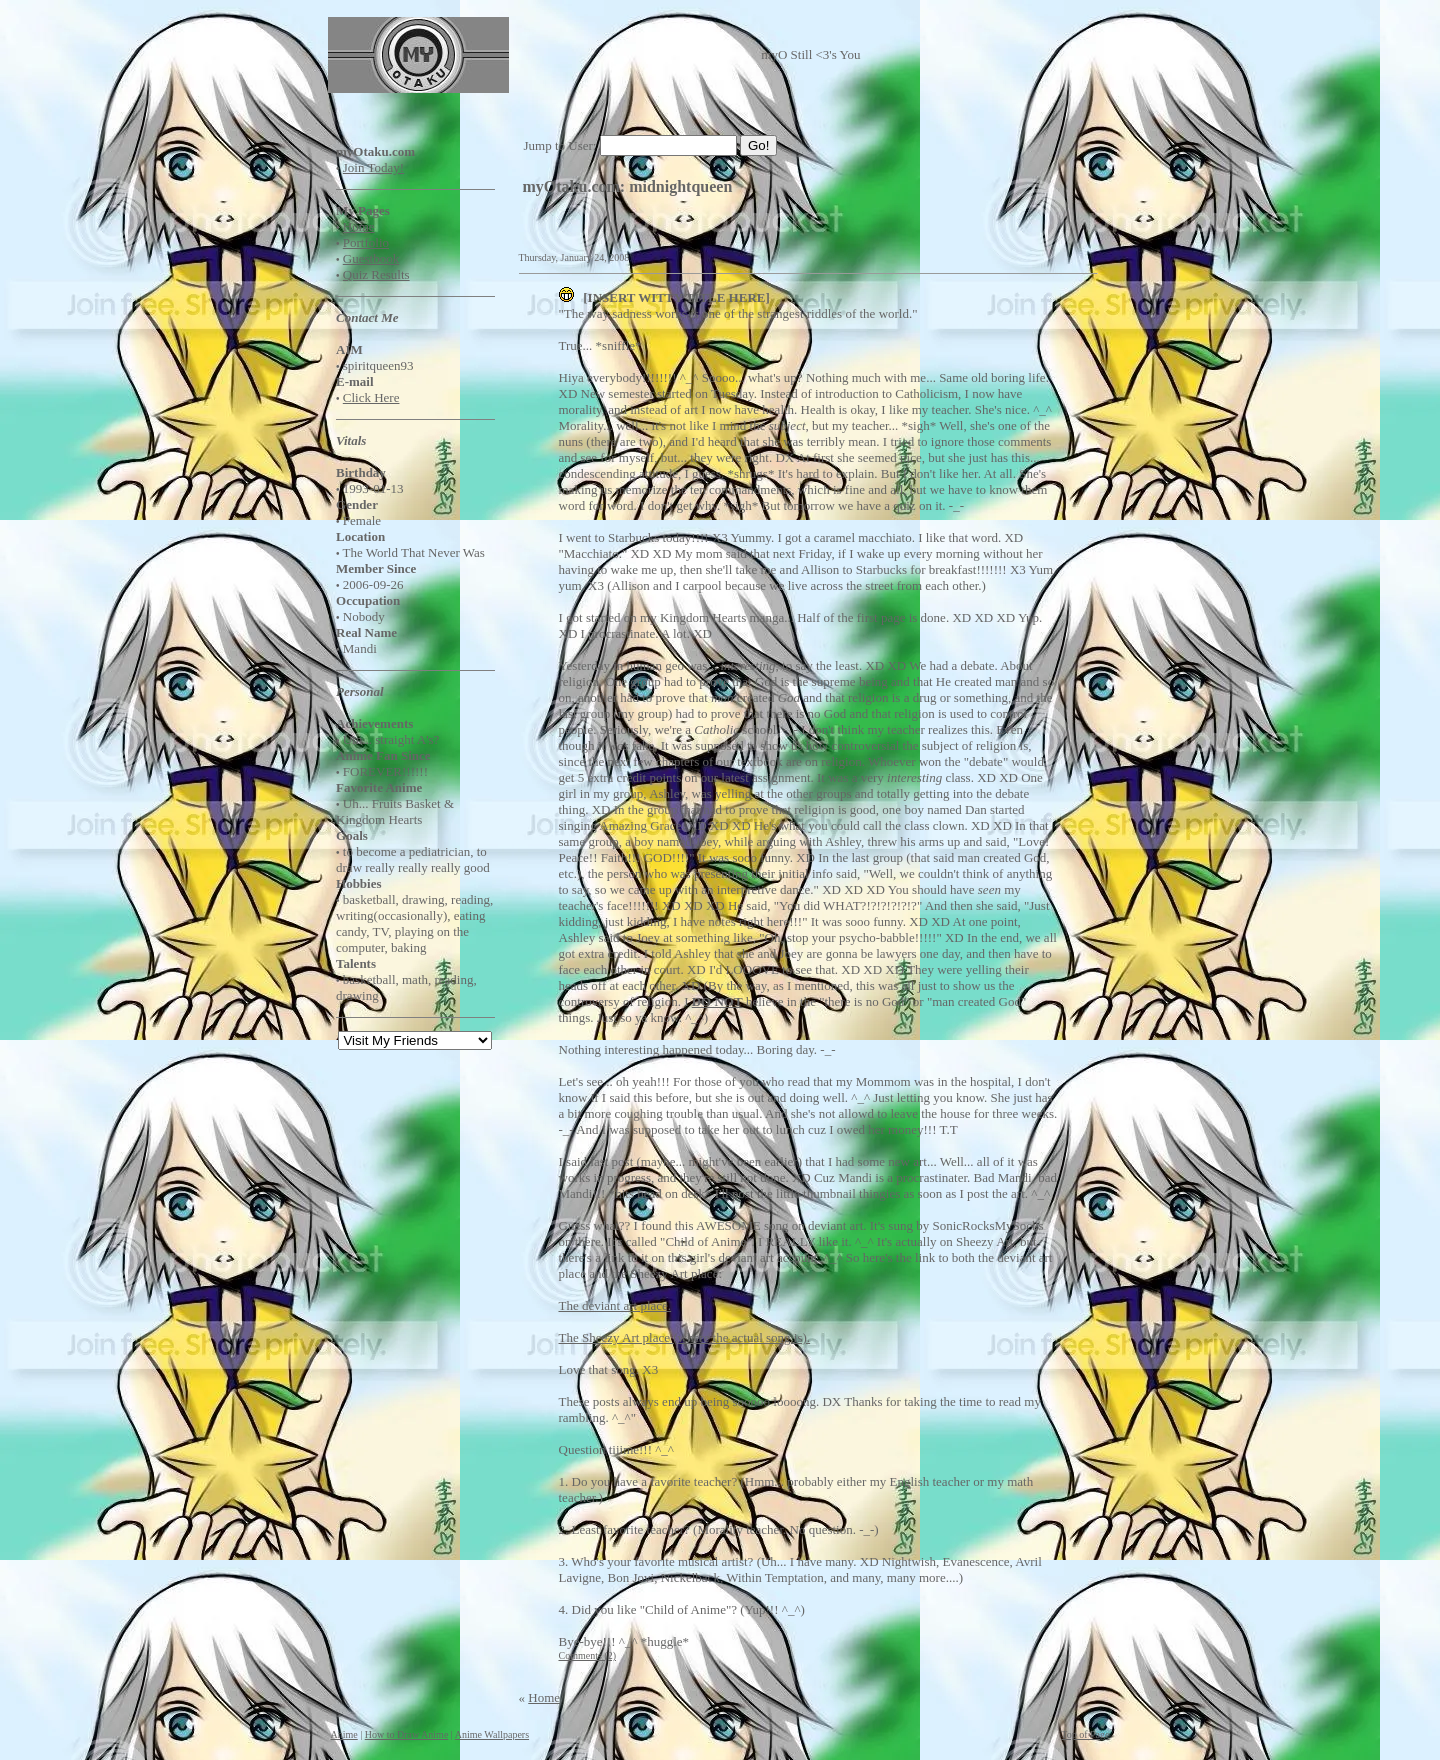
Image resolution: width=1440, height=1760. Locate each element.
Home (359, 226)
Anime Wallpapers (492, 1734)
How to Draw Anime (407, 1734)
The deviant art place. (615, 1305)
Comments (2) (588, 1655)
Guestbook (371, 258)
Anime (344, 1734)
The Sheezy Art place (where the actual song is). (685, 1337)
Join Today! (373, 167)
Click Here (371, 397)
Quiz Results (376, 274)
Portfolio (366, 242)
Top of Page (1085, 1734)
